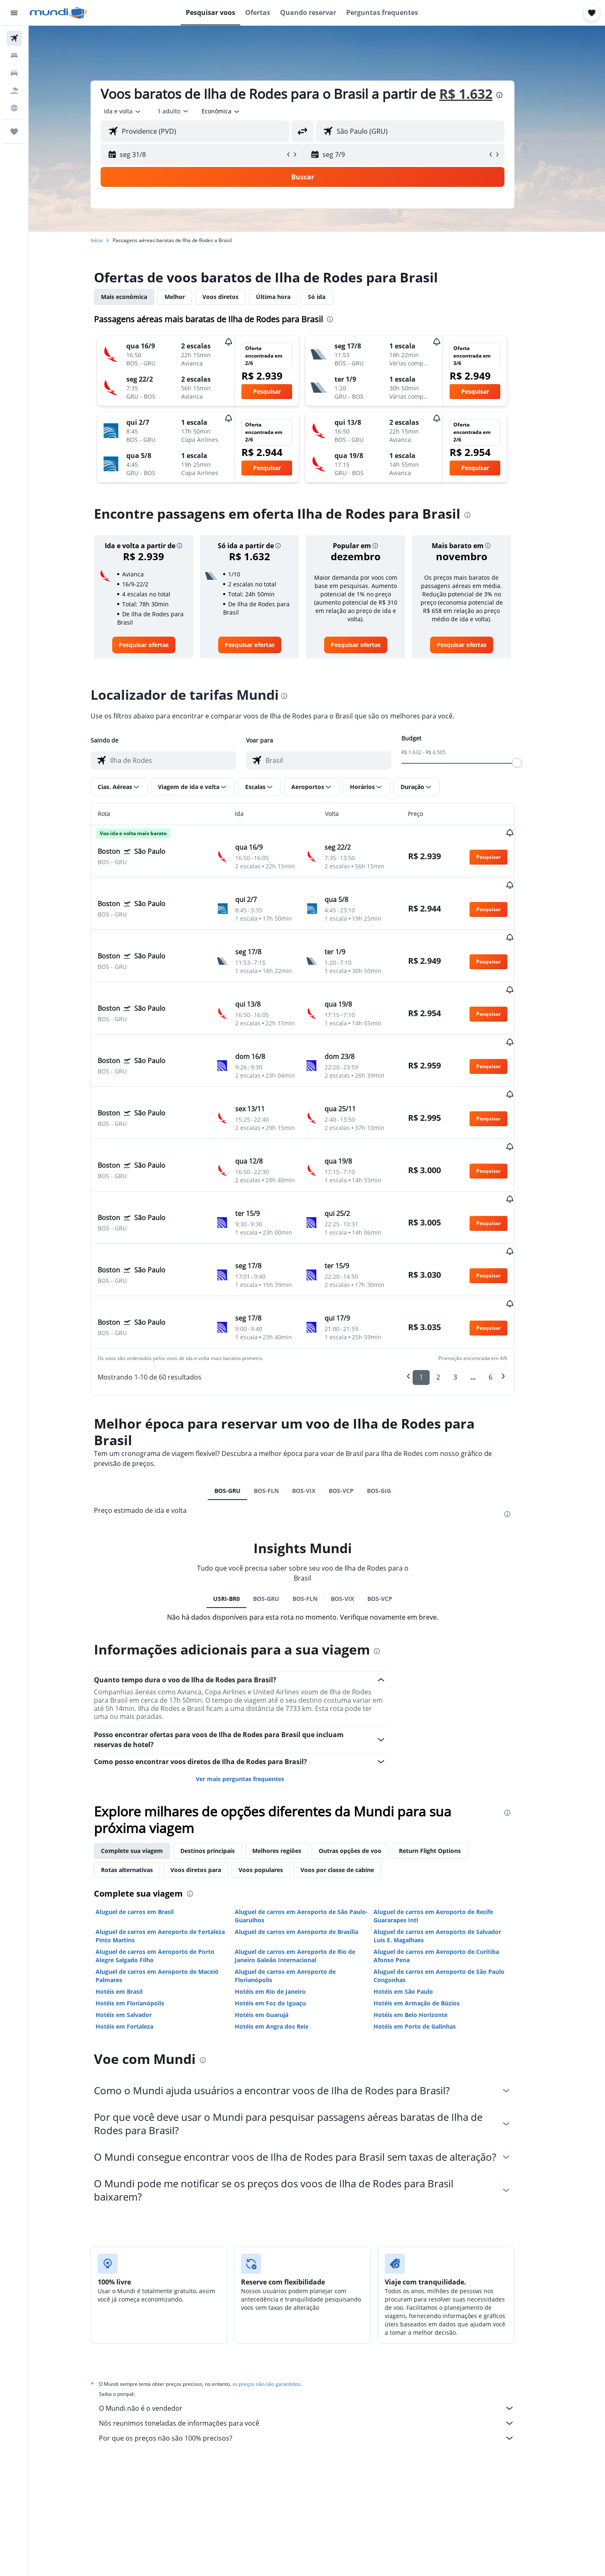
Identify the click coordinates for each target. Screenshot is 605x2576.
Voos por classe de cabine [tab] (352, 1776)
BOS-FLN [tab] (280, 1397)
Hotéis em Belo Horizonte (425, 1921)
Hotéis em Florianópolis (144, 1909)
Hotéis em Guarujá (275, 1921)
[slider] (531, 763)
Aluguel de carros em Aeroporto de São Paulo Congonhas (453, 1882)
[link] (157, 645)
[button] (14, 13)
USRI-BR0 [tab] (240, 1505)
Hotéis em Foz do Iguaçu (284, 1909)
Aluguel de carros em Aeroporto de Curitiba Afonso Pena (451, 1862)
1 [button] (436, 1283)
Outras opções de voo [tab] (364, 1757)
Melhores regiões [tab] (291, 1757)
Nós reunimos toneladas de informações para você (321, 2329)
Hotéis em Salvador (138, 1921)
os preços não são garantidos (281, 2290)
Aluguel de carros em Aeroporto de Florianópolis (299, 1882)
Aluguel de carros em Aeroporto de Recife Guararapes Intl (448, 1822)
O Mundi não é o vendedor (321, 2314)
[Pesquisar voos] (14, 38)
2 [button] (453, 1283)
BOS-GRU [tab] (242, 1397)
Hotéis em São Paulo (418, 1898)
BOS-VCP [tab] (355, 1397)
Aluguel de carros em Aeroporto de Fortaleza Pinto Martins (174, 1842)
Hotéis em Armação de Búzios (431, 1909)
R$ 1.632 (480, 94)
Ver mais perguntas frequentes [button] (254, 1685)
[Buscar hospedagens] (14, 55)
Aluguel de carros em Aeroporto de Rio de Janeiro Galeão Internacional (309, 1862)
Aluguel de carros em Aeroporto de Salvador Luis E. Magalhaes (452, 1842)
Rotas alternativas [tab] (141, 1776)
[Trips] (14, 131)
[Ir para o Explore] (14, 108)
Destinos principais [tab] (222, 1757)
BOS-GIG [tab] (393, 1397)
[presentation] (514, 95)
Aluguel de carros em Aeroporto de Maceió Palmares (171, 1882)
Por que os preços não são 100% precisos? (321, 2344)
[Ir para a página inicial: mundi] (58, 13)
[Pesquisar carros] (14, 73)
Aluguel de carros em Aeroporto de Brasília (310, 1838)
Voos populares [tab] (275, 1776)
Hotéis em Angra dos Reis (285, 1932)
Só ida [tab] (331, 297)
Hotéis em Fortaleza (139, 1932)
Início (111, 240)
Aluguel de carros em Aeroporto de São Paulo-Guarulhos (315, 1822)
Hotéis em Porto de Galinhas (429, 1932)
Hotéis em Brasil (133, 1898)
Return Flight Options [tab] (444, 1757)
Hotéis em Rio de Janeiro (284, 1898)
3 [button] (470, 1283)
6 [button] (505, 1283)
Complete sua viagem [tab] (146, 1757)
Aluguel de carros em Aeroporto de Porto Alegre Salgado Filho (169, 1862)
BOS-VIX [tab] (318, 1397)
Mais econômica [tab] (139, 297)
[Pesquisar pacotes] (14, 90)
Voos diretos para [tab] (210, 1776)
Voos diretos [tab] (235, 297)
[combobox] (137, 111)
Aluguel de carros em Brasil (149, 1818)
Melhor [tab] (189, 297)
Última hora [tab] (288, 297)
